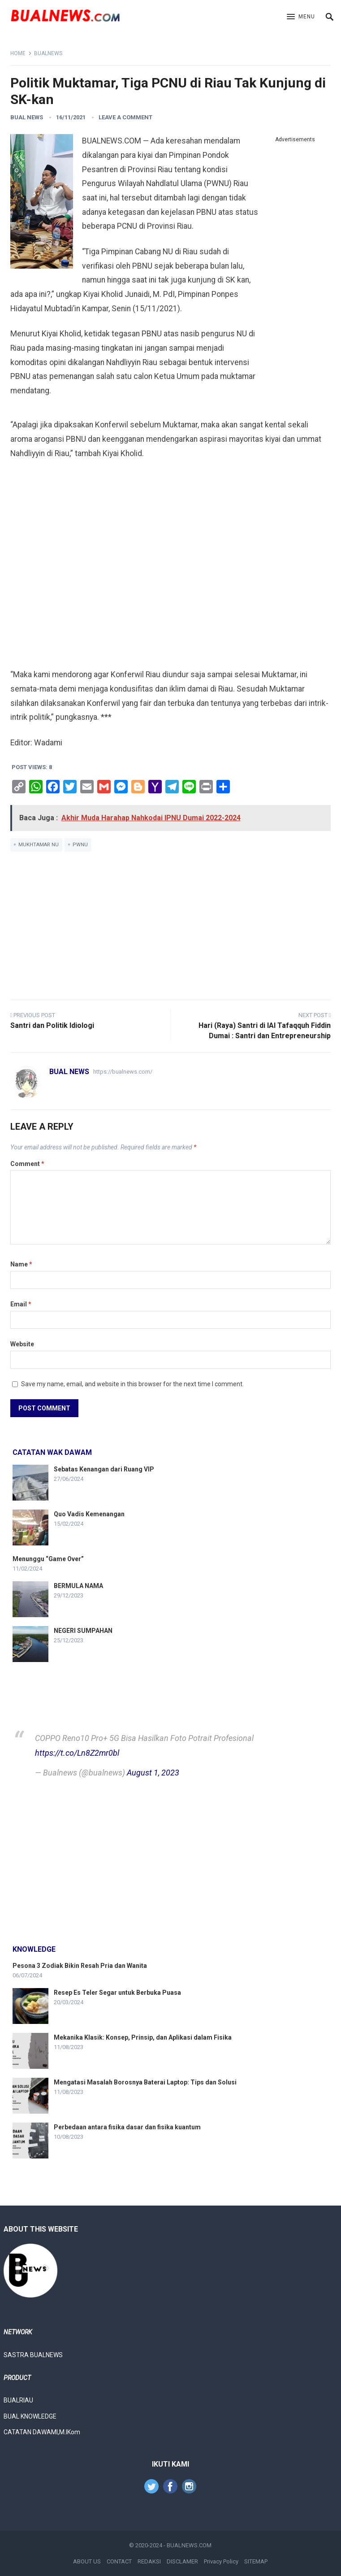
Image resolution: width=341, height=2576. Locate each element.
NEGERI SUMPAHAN (83, 1630)
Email (20, 1304)
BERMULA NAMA (78, 1585)
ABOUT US (87, 2561)
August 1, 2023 (153, 1772)
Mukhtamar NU (38, 845)
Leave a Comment (125, 117)
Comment (27, 1163)
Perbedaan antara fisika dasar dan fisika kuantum (127, 2127)
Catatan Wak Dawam (52, 1452)
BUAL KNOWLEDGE (30, 2416)
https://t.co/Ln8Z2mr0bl (77, 1753)
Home (18, 53)
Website (22, 1344)
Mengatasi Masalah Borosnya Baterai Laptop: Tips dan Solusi (145, 2082)
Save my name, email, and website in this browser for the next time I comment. (132, 1384)
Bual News (26, 117)
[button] (301, 17)
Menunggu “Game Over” (48, 1558)
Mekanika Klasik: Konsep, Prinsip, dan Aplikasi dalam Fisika (143, 2037)
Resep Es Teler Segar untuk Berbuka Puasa (117, 1992)
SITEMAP (256, 2561)
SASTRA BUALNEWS (33, 2354)
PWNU (80, 845)
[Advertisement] (295, 280)
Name (21, 1264)
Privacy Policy (221, 2561)
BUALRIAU (18, 2400)
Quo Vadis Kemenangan (89, 1514)
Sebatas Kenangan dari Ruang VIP (104, 1469)
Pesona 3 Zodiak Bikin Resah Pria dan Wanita (80, 1965)
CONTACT (119, 2561)
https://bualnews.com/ (122, 1071)
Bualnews (48, 53)
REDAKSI (149, 2561)
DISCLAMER (182, 2561)
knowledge (34, 1949)
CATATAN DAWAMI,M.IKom (42, 2432)
